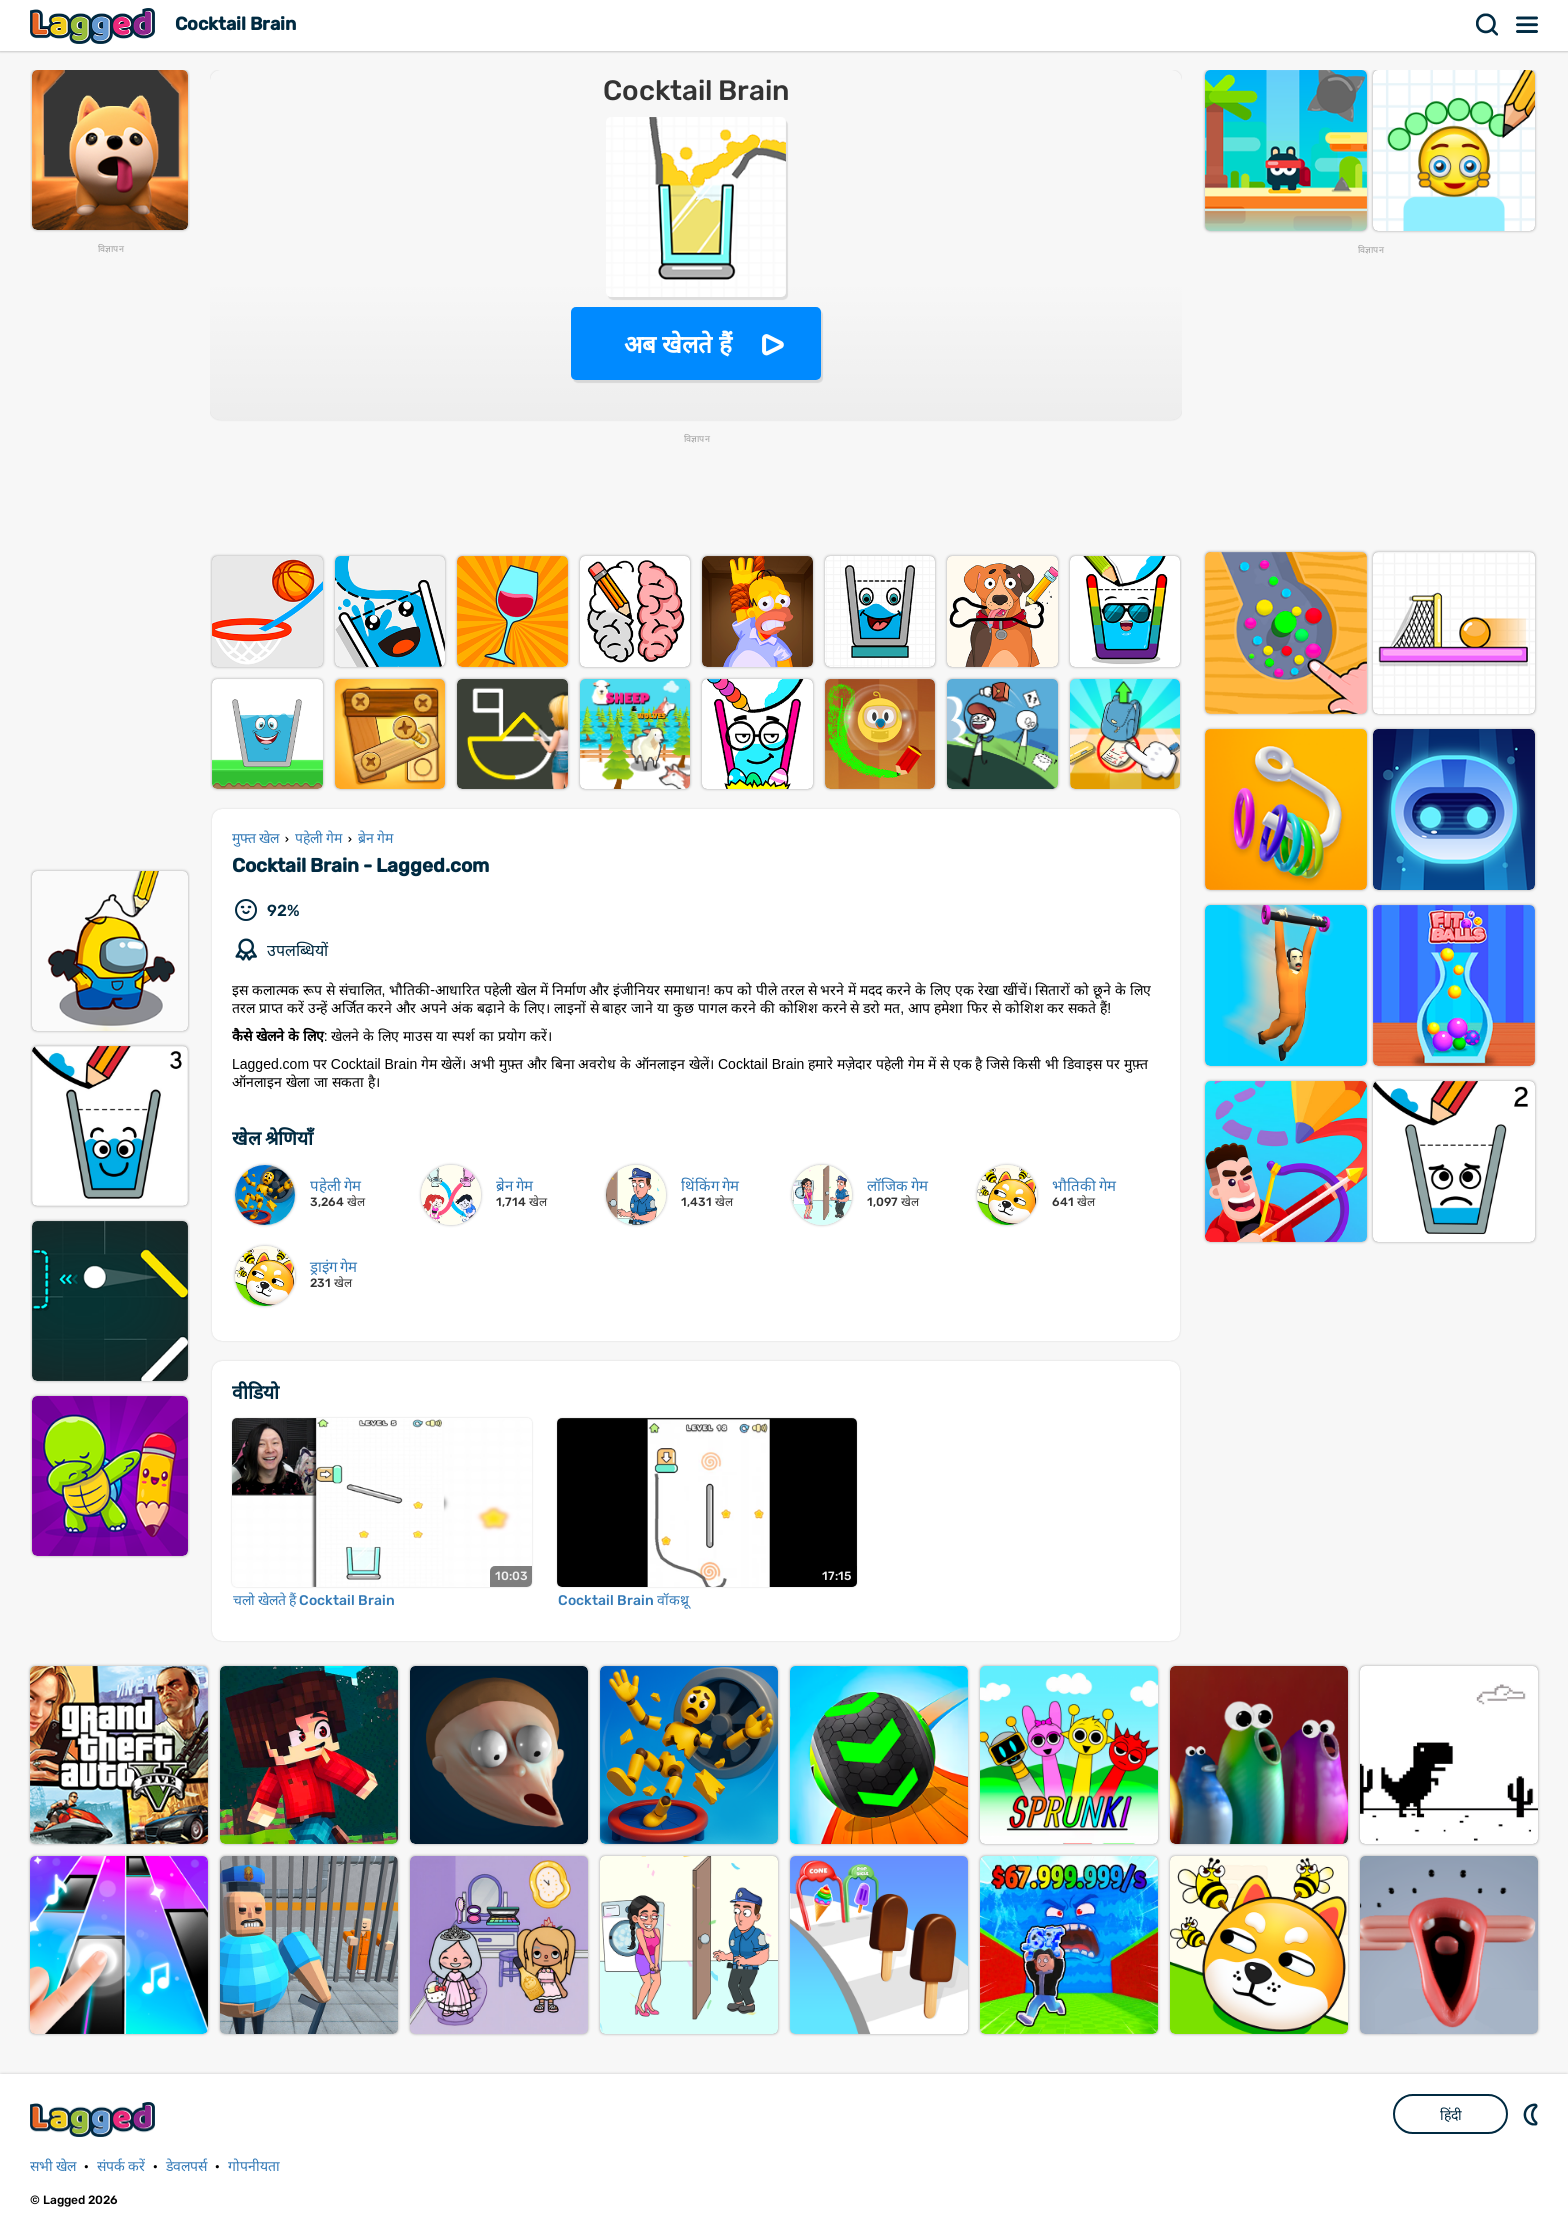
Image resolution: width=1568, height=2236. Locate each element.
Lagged (95, 25)
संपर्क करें (121, 2166)
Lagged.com (95, 2119)
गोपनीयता (254, 2166)
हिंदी (1451, 2115)
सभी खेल (53, 2166)
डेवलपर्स (186, 2166)
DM (1533, 2114)
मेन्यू (1528, 25)
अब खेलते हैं (678, 344)
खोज (1488, 25)
